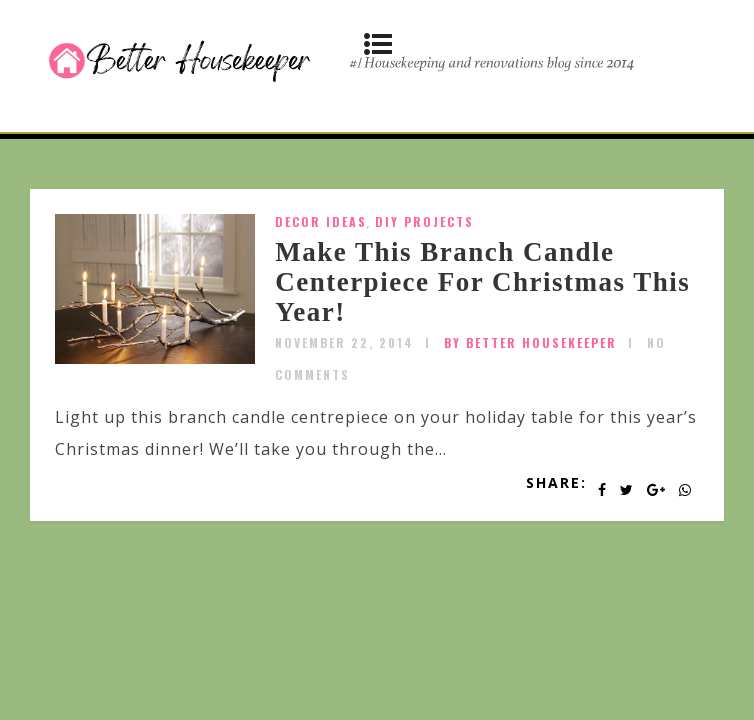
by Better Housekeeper (530, 342)
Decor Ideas (321, 221)
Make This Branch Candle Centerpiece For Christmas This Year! (482, 281)
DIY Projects (424, 221)
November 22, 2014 (344, 342)
